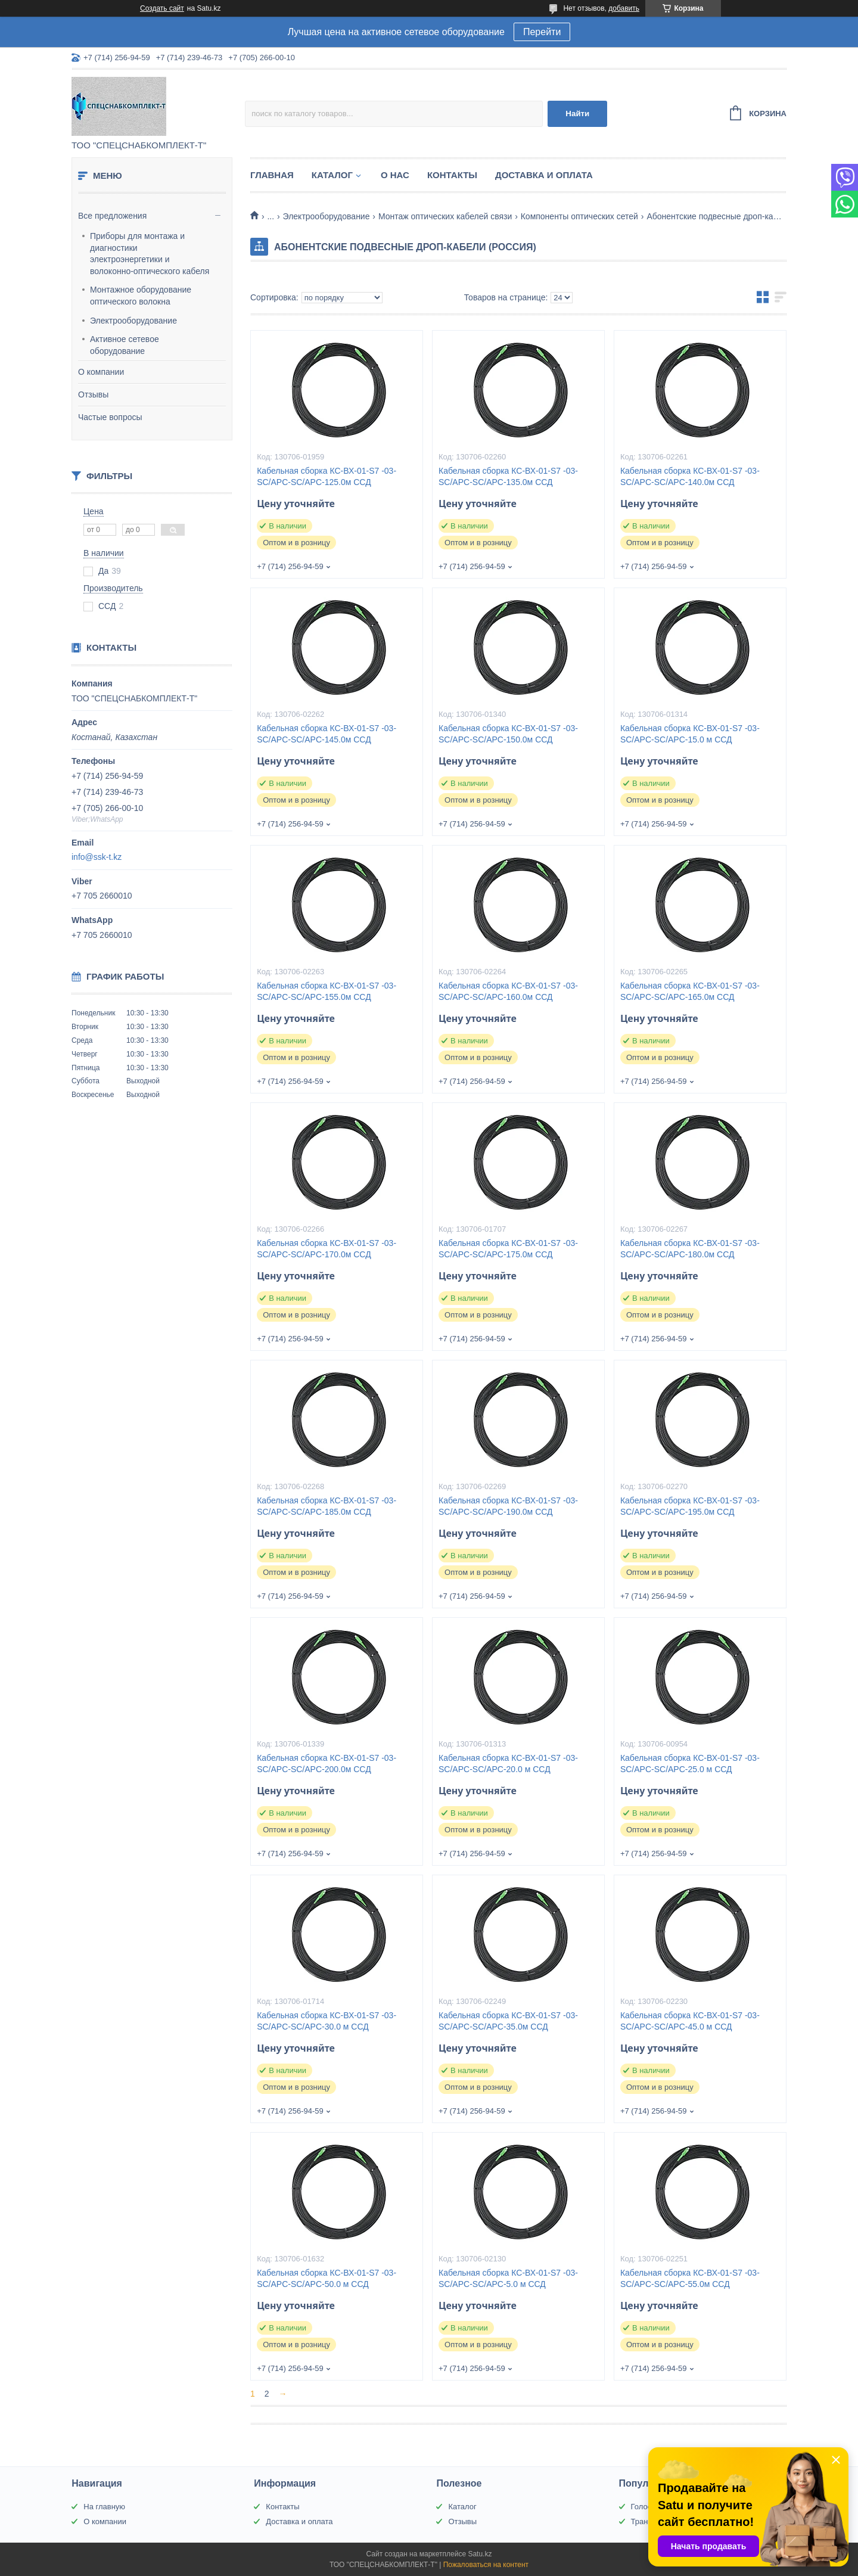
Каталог (332, 174)
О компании (101, 372)
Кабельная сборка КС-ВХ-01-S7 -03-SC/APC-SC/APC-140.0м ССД (690, 476)
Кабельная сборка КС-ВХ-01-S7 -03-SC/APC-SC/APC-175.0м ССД (508, 1248)
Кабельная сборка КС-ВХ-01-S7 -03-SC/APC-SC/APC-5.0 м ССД (508, 2278)
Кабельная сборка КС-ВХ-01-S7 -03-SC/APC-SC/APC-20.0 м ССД (508, 1763)
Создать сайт (162, 8)
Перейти (542, 32)
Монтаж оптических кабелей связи (445, 216)
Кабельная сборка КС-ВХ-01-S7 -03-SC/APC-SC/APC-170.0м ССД (326, 1248)
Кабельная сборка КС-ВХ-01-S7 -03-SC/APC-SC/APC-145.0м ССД (326, 733)
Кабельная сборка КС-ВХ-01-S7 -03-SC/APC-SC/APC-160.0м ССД (508, 991)
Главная (272, 174)
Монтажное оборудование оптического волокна (140, 295)
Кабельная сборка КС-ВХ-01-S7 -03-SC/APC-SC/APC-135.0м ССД (508, 476)
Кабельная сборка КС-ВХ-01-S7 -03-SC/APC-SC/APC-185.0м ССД (326, 1506)
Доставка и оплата (544, 174)
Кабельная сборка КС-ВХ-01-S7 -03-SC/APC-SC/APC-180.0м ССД (690, 1248)
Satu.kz (480, 2554)
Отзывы (93, 394)
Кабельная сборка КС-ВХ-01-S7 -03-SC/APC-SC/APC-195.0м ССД (690, 1506)
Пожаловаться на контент (486, 2565)
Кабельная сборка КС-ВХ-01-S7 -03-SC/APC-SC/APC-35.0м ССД (508, 2021)
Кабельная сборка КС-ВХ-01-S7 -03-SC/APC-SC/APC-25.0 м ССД (690, 1763)
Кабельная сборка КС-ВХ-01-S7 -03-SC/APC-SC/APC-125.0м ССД (326, 476)
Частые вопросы (110, 417)
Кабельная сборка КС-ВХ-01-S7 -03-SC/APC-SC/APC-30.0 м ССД (326, 2021)
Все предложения (112, 215)
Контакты (452, 174)
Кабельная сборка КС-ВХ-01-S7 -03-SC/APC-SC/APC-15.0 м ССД (690, 733)
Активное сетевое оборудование (124, 345)
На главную (104, 2506)
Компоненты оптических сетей (579, 216)
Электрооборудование (133, 320)
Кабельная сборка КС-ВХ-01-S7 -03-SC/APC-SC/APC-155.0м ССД (326, 991)
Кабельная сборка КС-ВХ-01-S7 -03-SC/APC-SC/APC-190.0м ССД (508, 1506)
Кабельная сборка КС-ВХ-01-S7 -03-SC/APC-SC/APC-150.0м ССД (508, 733)
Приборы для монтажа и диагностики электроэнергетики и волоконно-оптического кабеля (149, 253)
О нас (395, 174)
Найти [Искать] (577, 113)
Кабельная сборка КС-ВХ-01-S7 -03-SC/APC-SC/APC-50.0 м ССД (326, 2278)
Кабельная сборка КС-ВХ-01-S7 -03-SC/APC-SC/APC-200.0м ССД (326, 1763)
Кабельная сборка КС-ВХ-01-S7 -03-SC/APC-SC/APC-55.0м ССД (690, 2278)
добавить (623, 8)
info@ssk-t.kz (97, 857)
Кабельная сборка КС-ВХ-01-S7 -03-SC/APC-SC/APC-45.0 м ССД (690, 2021)
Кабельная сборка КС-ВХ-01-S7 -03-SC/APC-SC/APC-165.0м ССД (690, 991)
